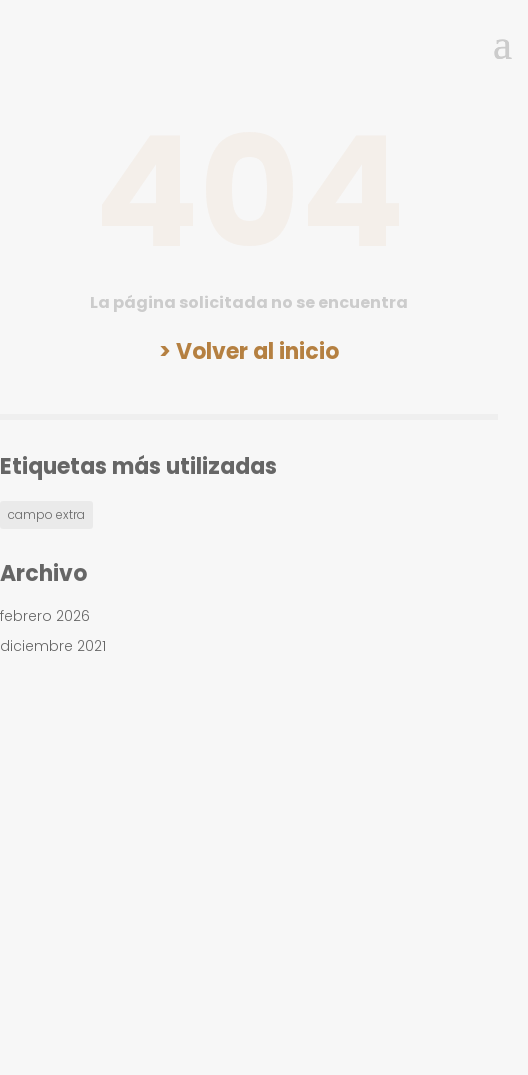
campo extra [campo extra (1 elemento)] (46, 514)
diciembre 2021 (53, 646)
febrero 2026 (45, 616)
